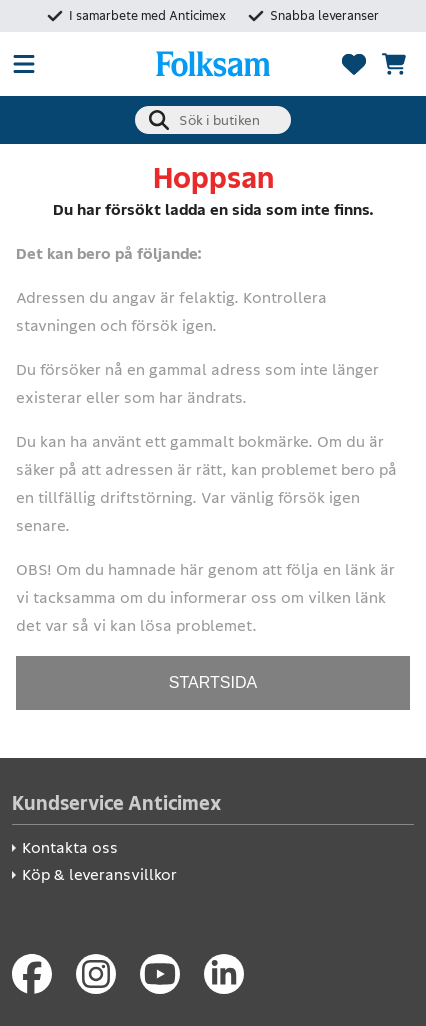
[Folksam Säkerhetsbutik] (213, 64)
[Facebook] (32, 974)
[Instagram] (96, 974)
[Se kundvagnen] (394, 64)
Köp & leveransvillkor (99, 874)
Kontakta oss (70, 847)
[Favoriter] (354, 64)
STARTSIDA (213, 682)
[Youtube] (160, 974)
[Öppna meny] (24, 64)
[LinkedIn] (224, 974)
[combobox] (213, 120)
